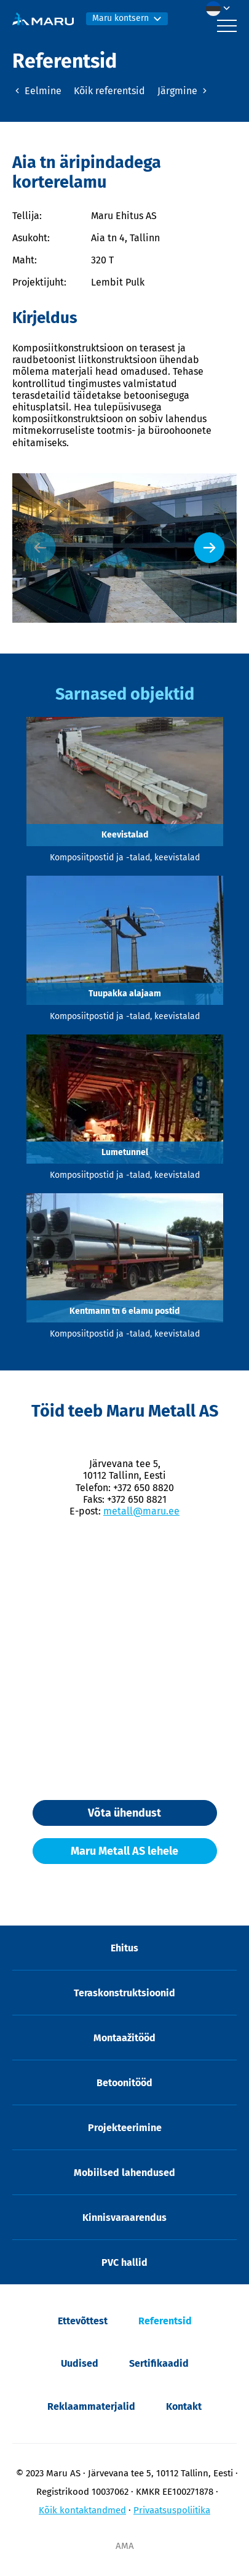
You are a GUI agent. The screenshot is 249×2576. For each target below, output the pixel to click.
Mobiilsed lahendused (124, 2172)
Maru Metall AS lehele (124, 1851)
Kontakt (184, 2406)
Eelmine (36, 91)
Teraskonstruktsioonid (124, 1993)
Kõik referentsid (109, 91)
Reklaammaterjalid (91, 2406)
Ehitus (124, 1948)
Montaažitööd (124, 2038)
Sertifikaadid (159, 2363)
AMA (125, 2545)
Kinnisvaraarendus (124, 2217)
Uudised (79, 2363)
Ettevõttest (83, 2321)
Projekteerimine (125, 2128)
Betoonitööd (124, 2083)
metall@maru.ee (141, 1511)
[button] (221, 8)
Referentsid (165, 2321)
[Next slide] (209, 547)
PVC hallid (124, 2262)
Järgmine (183, 91)
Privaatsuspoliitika (171, 2510)
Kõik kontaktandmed (82, 2510)
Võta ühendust (124, 1813)
